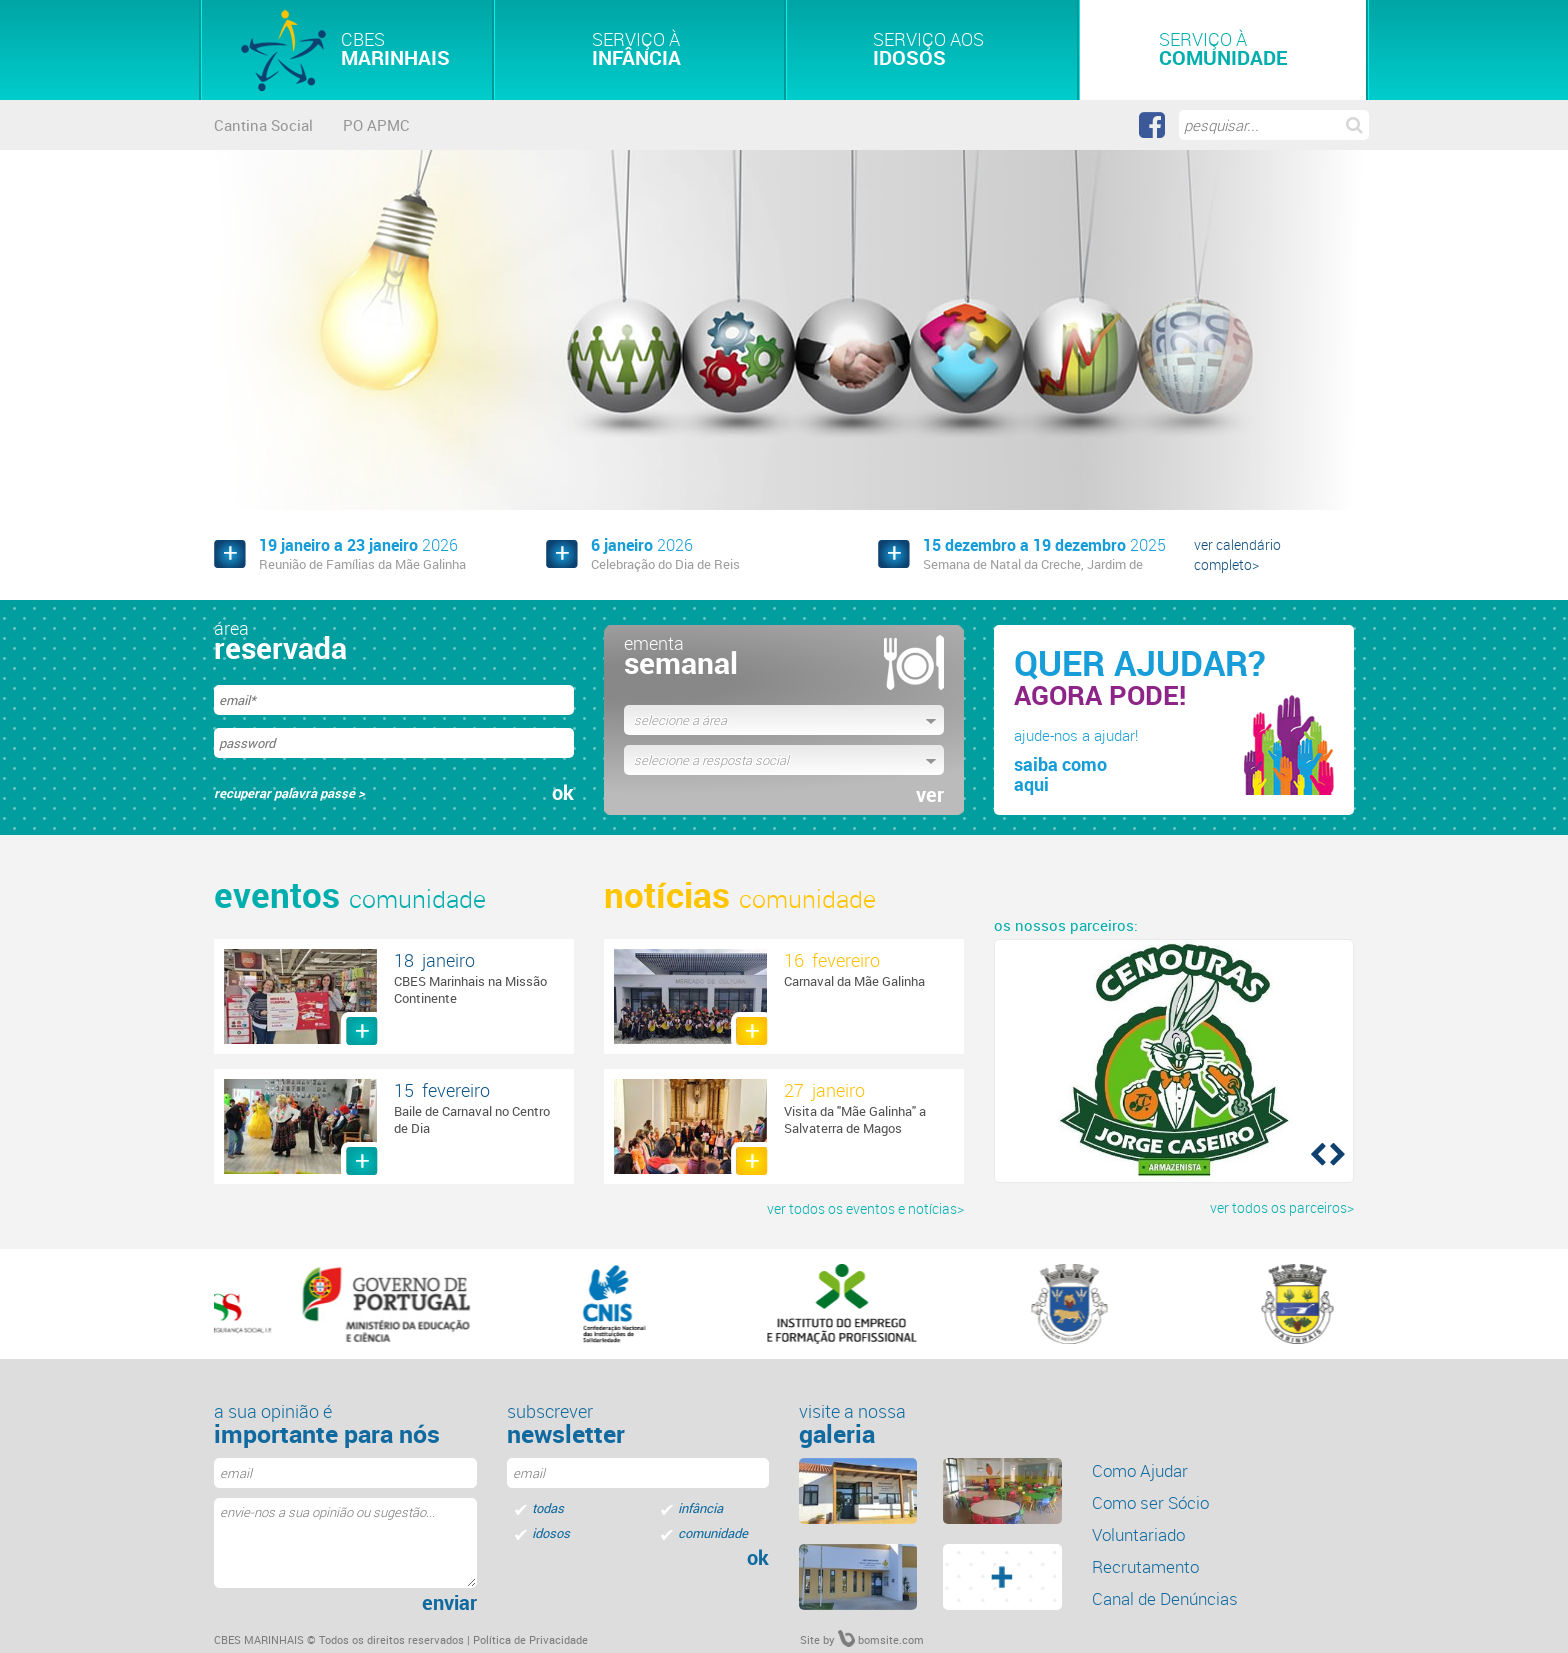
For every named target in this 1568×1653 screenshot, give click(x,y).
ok (563, 793)
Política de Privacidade (530, 1639)
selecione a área (680, 720)
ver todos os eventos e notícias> (865, 1208)
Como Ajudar (1140, 1470)
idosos (551, 1533)
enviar (449, 1603)
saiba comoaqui (1060, 774)
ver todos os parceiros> (1282, 1207)
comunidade (713, 1533)
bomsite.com (881, 1639)
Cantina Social (263, 125)
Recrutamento (1145, 1566)
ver (930, 795)
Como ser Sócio (1150, 1502)
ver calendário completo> (1237, 554)
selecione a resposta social (711, 760)
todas (548, 1508)
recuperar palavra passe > (289, 793)
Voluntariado (1138, 1534)
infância (700, 1508)
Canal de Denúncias (1165, 1598)
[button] (1316, 1153)
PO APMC (376, 125)
